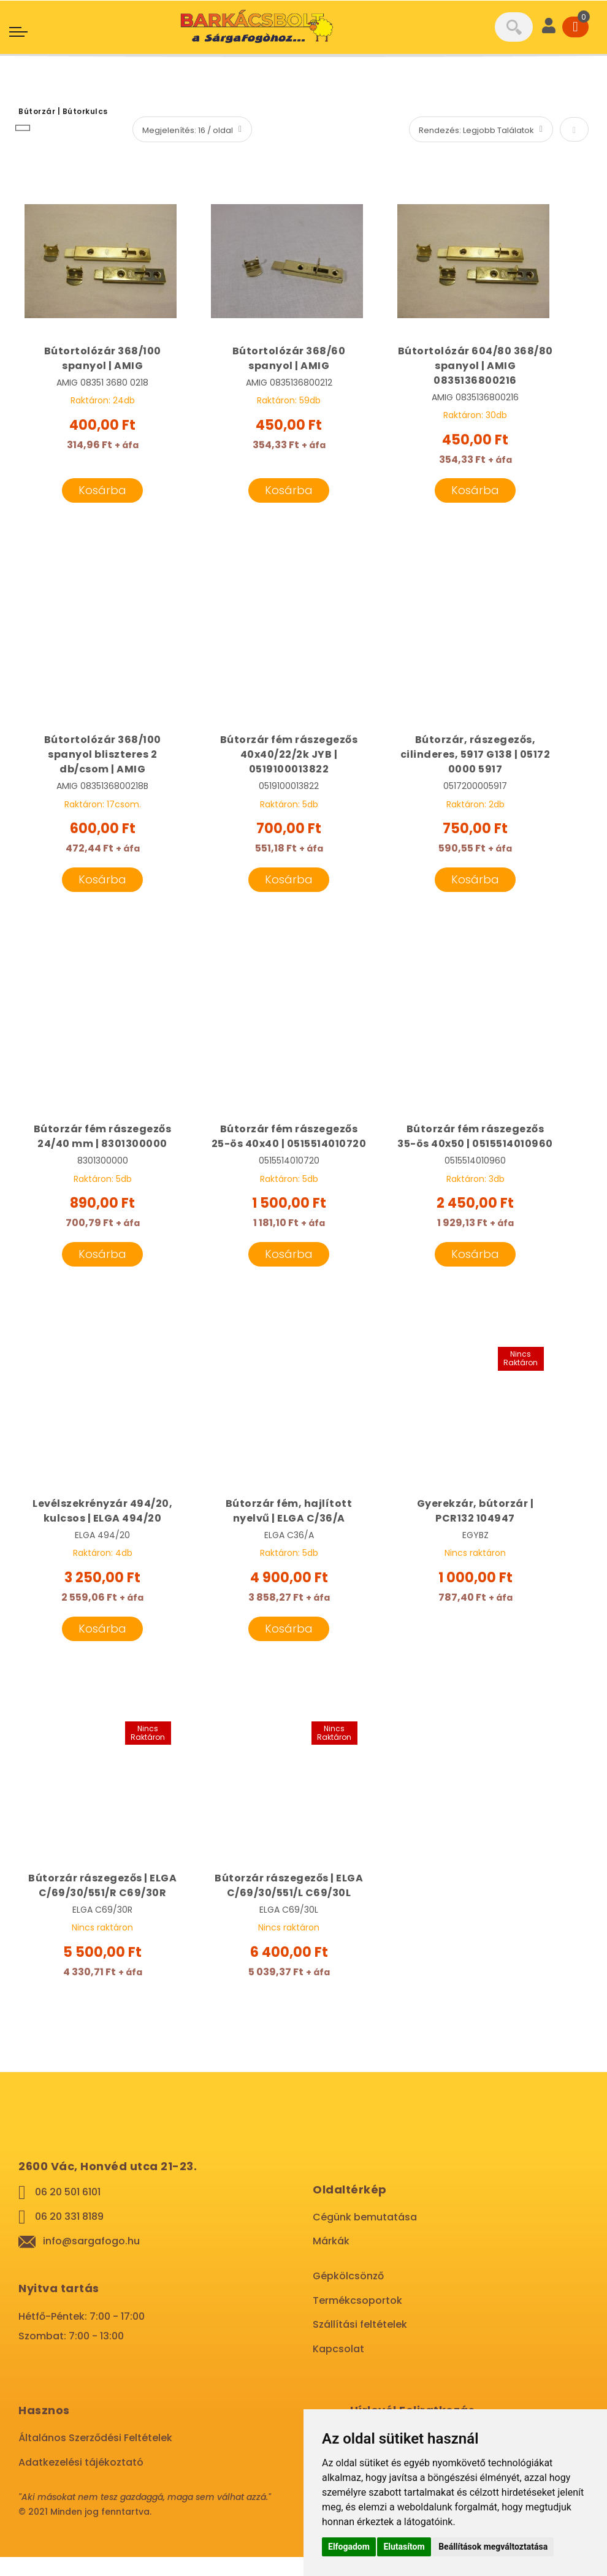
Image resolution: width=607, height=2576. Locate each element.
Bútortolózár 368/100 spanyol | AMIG (102, 358)
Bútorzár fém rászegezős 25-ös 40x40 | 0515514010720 (289, 1146)
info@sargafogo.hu (91, 2260)
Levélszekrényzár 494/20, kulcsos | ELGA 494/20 (102, 1528)
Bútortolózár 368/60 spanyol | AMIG (289, 358)
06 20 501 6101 (68, 2211)
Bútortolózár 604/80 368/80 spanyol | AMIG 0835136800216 (475, 365)
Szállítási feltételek (360, 2343)
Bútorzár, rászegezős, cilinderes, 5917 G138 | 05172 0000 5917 (475, 755)
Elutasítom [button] (403, 2546)
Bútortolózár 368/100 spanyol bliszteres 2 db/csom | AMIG (102, 755)
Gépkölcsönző (348, 2295)
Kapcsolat (338, 2368)
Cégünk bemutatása (365, 2236)
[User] (548, 27)
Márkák (331, 2260)
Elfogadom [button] (349, 2546)
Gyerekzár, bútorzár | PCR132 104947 (475, 1528)
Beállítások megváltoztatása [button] (493, 2546)
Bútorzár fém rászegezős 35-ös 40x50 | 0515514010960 (475, 1146)
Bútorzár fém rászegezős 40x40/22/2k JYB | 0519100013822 (289, 755)
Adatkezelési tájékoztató (80, 2481)
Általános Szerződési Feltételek (95, 2457)
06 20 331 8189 (69, 2235)
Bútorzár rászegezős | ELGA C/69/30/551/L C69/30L (289, 1904)
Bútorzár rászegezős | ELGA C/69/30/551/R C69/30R (102, 1904)
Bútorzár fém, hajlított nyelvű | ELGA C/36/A (289, 1528)
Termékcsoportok (357, 2319)
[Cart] (575, 27)
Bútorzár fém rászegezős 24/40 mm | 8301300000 (103, 1138)
